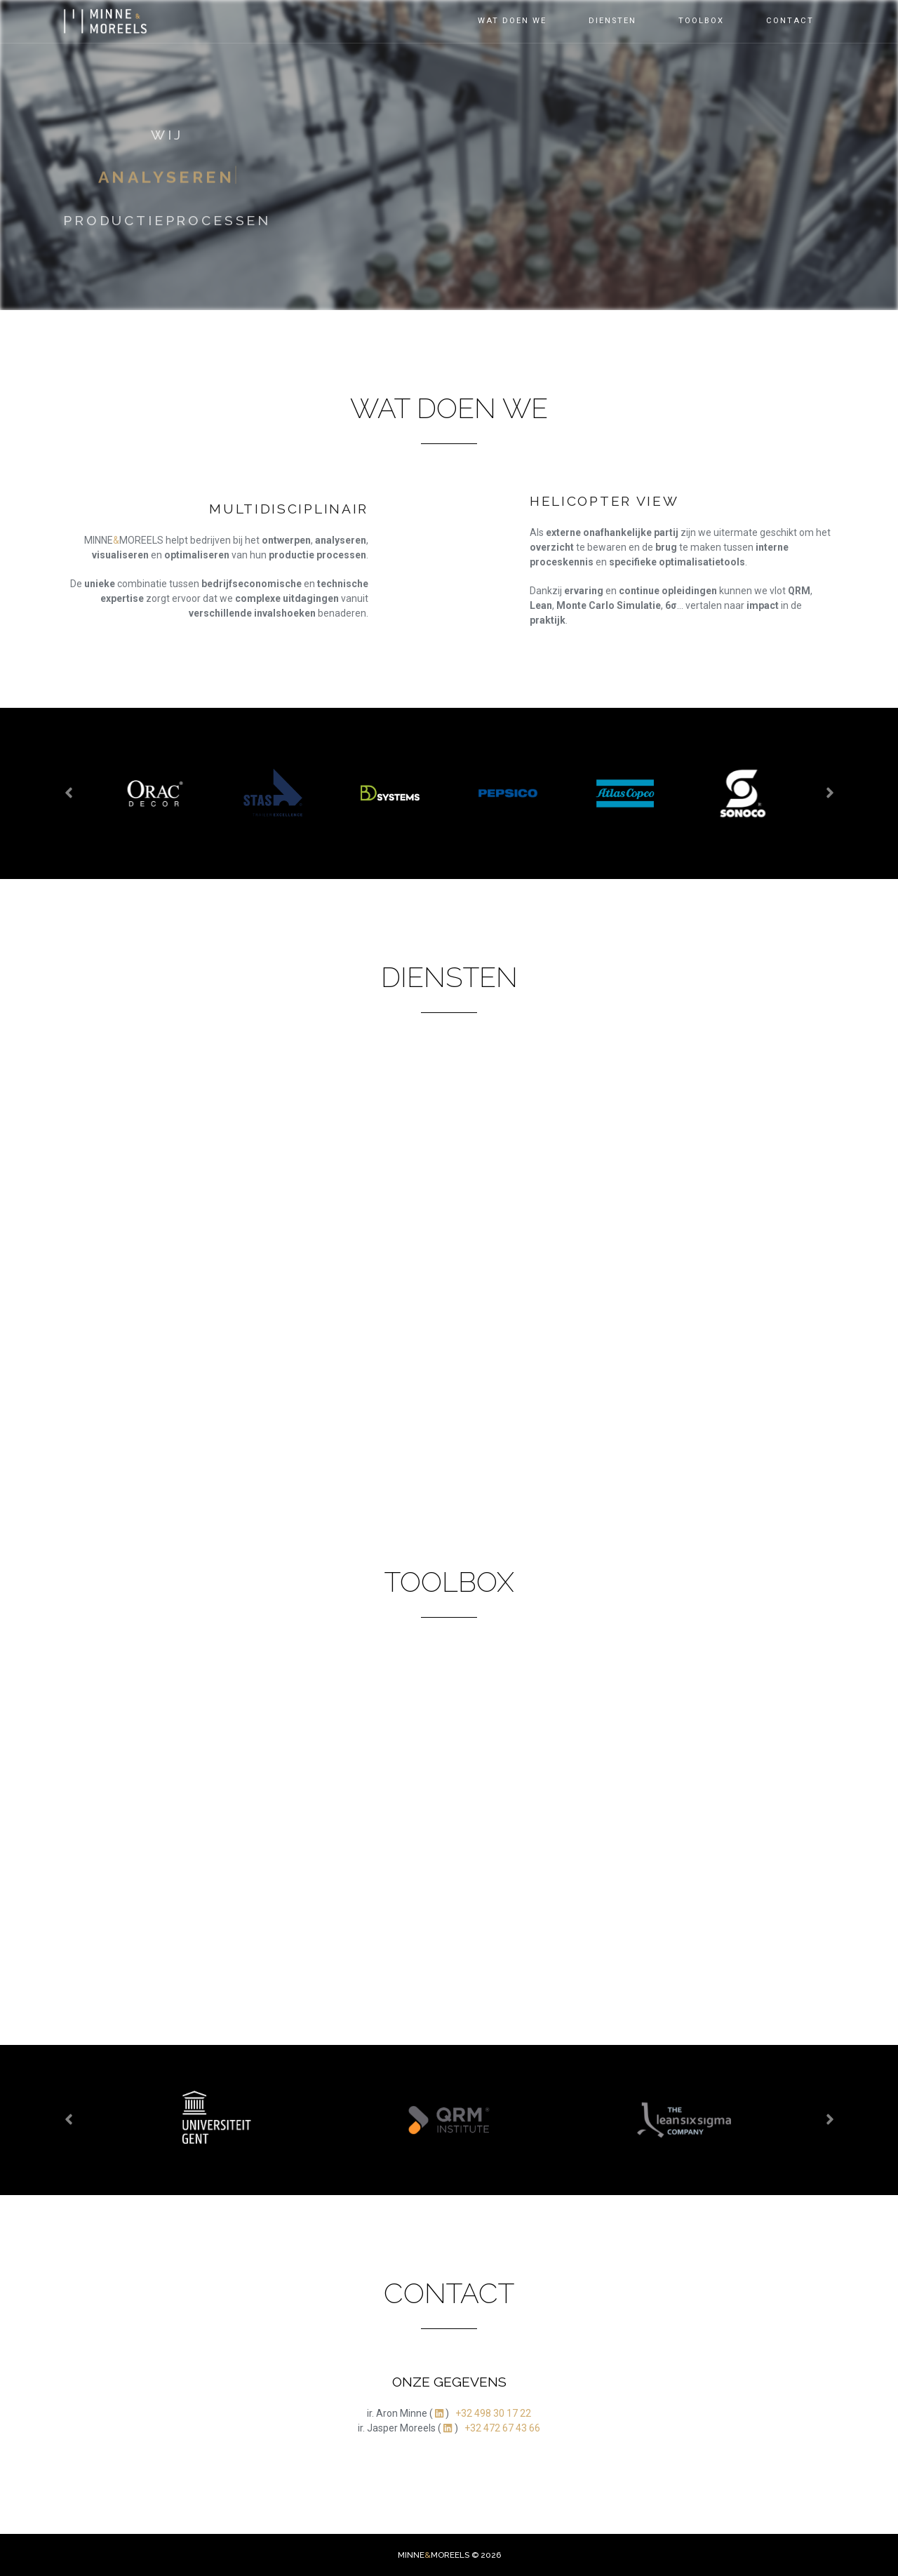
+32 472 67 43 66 (502, 2428)
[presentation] (69, 793)
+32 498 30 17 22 (493, 2413)
